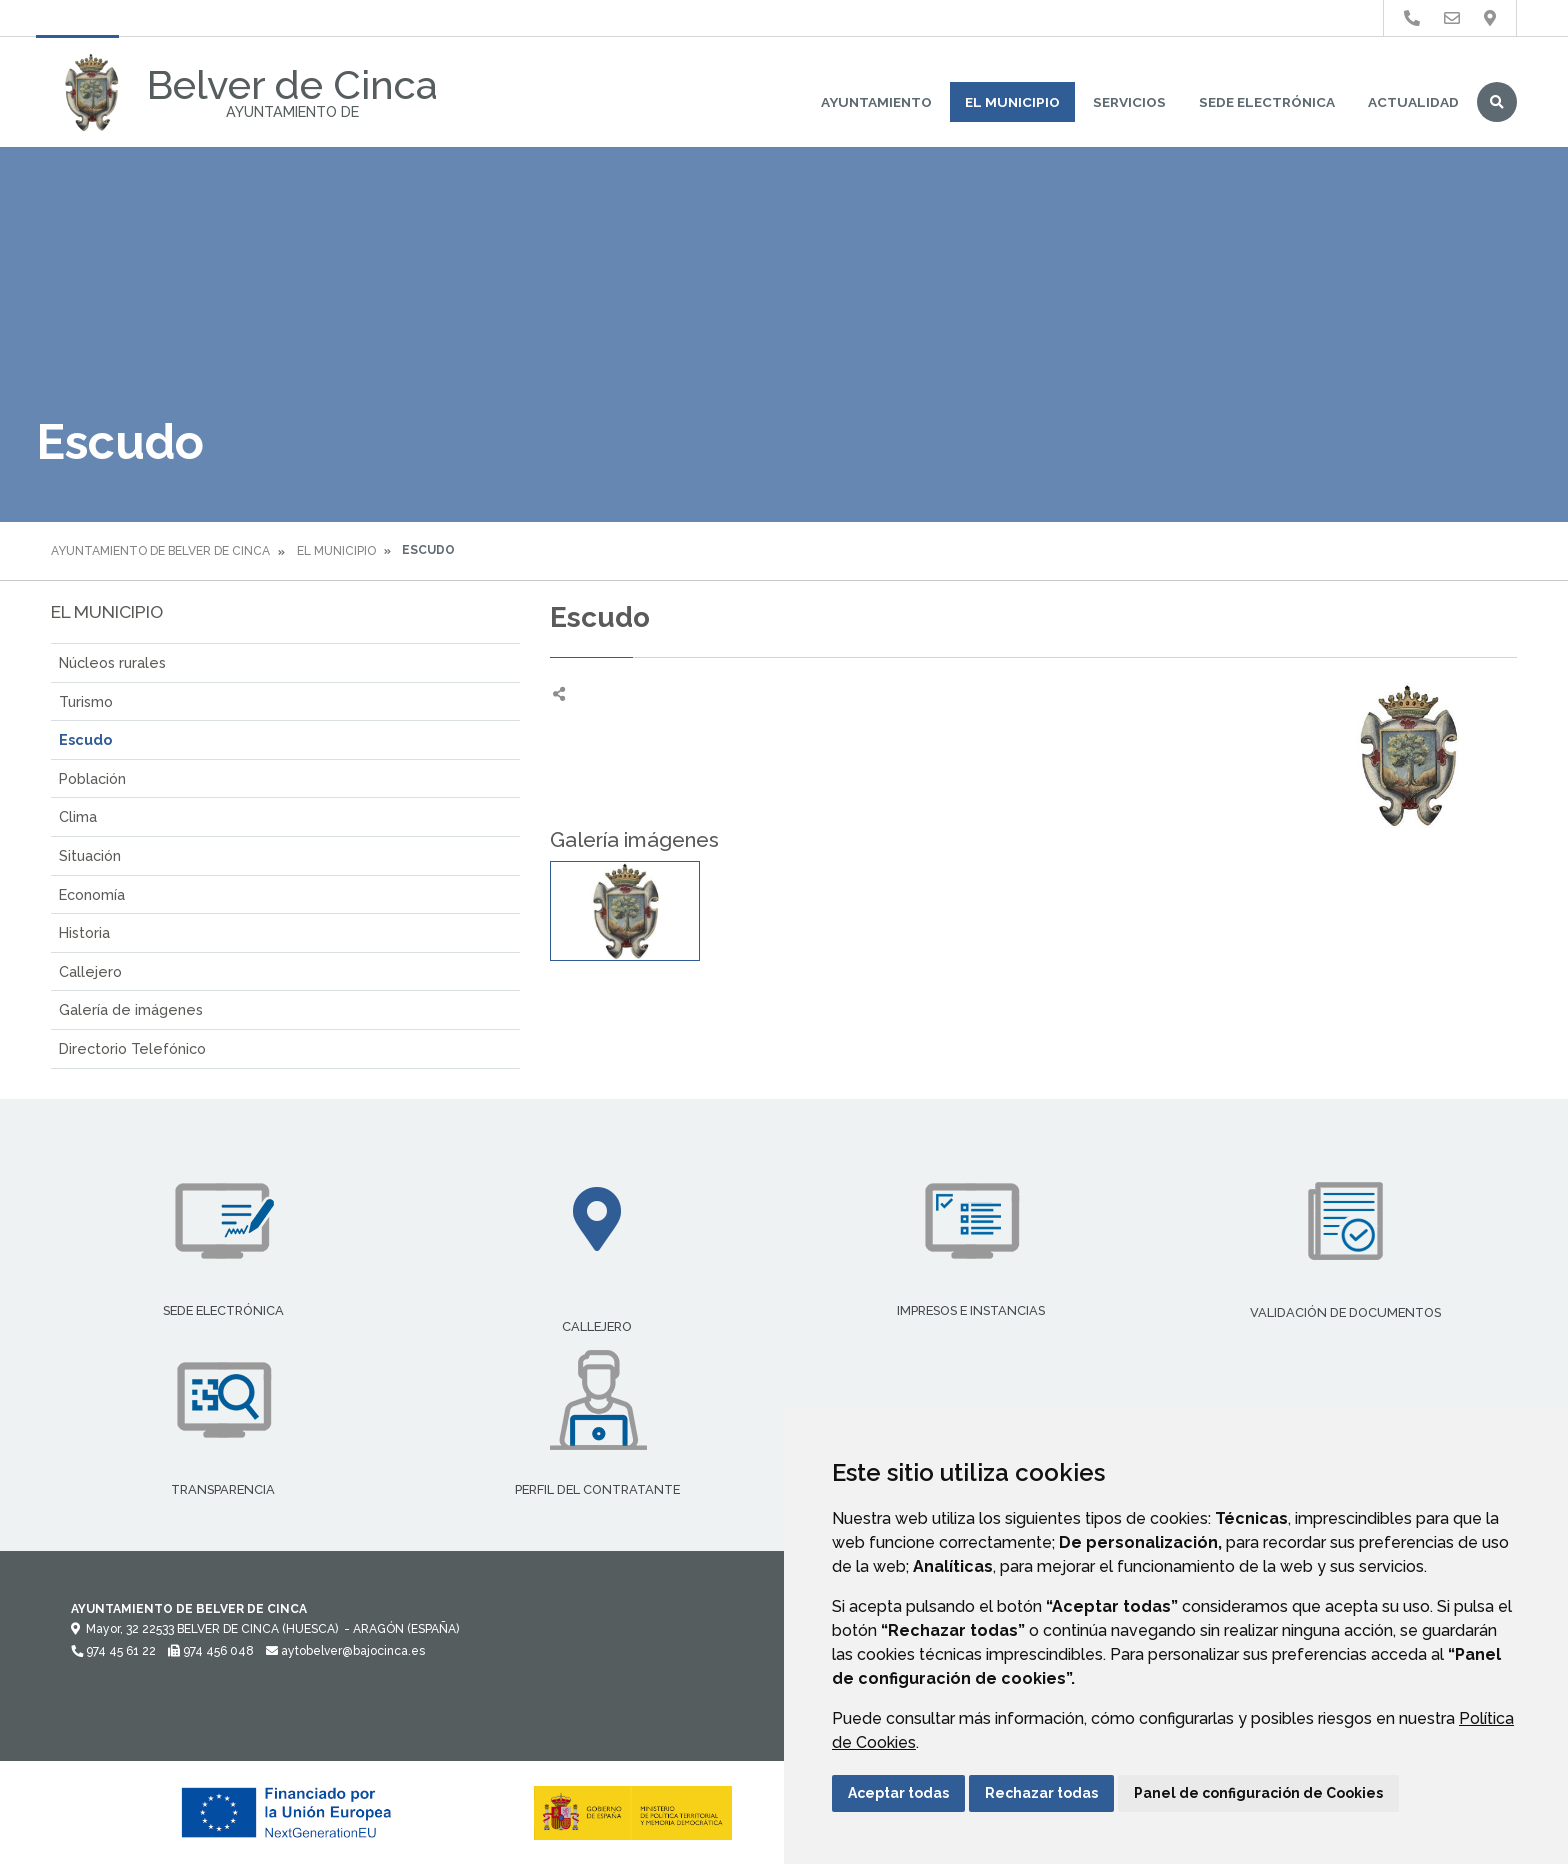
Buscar (1497, 102)
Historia (84, 932)
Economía (92, 894)
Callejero (90, 971)
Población (92, 778)
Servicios (1129, 102)
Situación (90, 855)
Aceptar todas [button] (898, 1793)
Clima (78, 816)
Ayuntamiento (876, 102)
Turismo (86, 701)
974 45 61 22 (113, 1651)
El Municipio (1012, 102)
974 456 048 (211, 1651)
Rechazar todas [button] (1041, 1793)
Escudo (85, 739)
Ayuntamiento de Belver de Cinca (160, 551)
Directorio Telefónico (132, 1048)
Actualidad (1413, 102)
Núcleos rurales (112, 662)
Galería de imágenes (131, 1009)
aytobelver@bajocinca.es (345, 1651)
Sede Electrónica (1267, 102)
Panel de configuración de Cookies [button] (1258, 1793)
